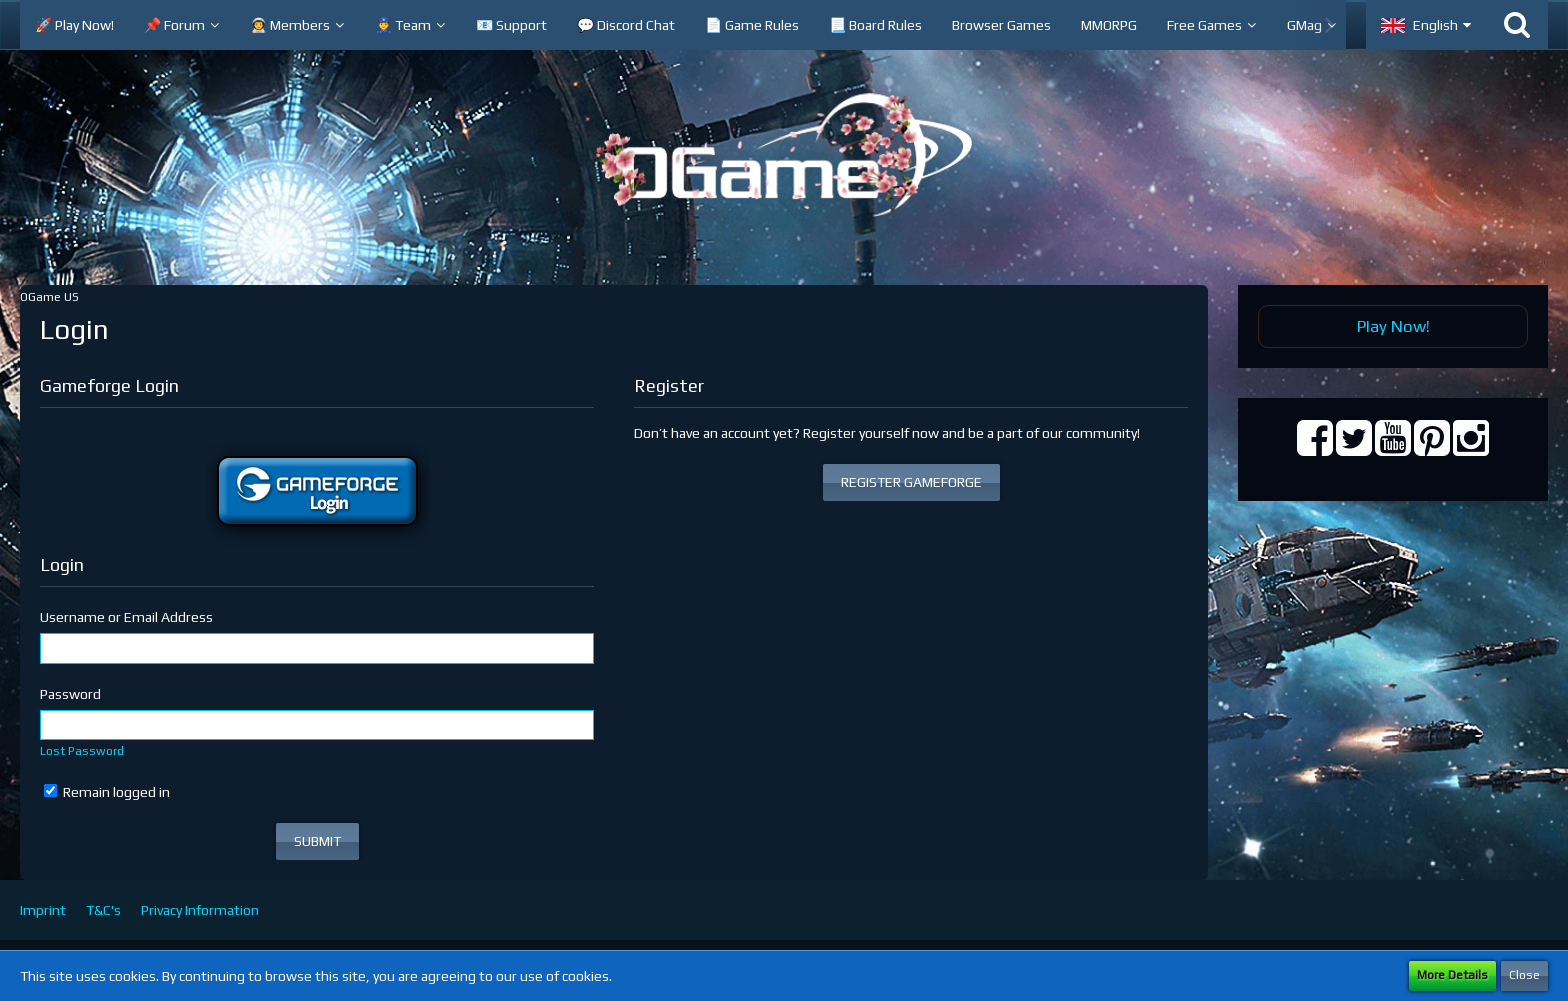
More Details (1452, 975)
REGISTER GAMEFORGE (911, 482)
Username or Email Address (126, 617)
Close (1524, 975)
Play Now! (1393, 326)
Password (70, 694)
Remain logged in (107, 792)
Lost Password (82, 751)
